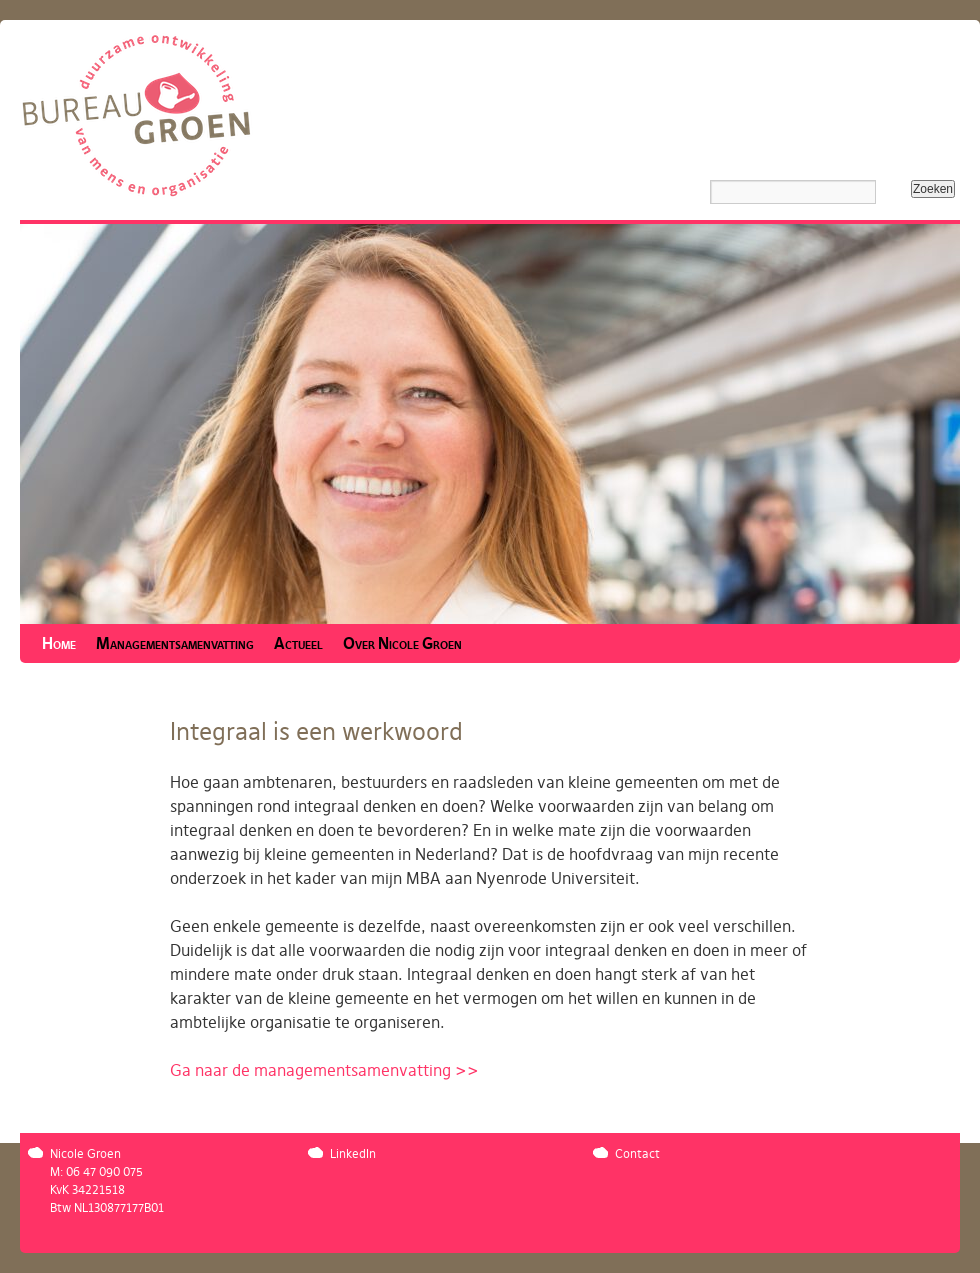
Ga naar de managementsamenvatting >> (324, 1071)
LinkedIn (353, 1154)
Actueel (298, 644)
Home (59, 644)
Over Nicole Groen (402, 644)
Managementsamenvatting (175, 644)
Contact (637, 1154)
